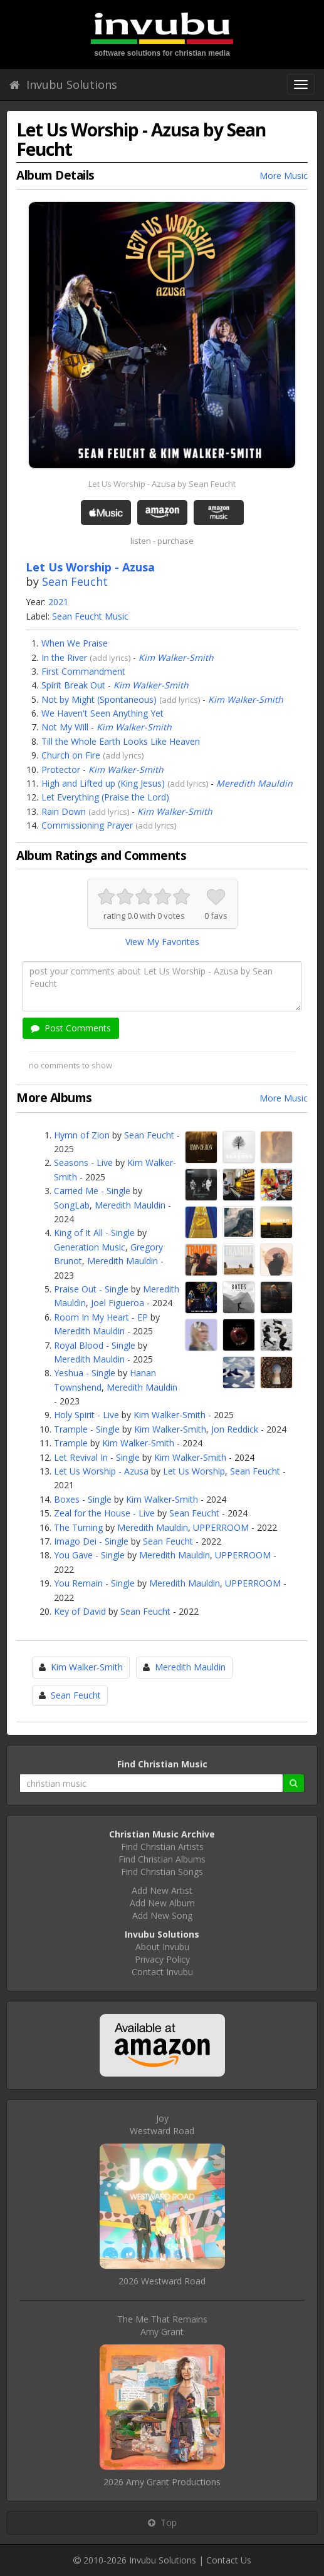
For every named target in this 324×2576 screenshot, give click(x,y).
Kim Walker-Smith (176, 657)
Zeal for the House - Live (104, 1513)
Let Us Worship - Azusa (101, 1471)
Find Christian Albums (162, 1859)
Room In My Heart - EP (101, 1317)
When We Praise (74, 643)
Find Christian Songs (162, 1872)
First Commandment (83, 671)
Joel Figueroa (117, 1303)
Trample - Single (87, 1429)
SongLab (72, 1205)
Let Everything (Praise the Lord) (105, 797)
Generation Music (89, 1247)
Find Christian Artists (162, 1847)
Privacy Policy (162, 1959)
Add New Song (162, 1915)
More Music (283, 175)
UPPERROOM (221, 1527)
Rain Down (63, 811)
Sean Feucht (75, 581)
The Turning (78, 1527)
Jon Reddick (234, 1429)
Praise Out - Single (91, 1289)
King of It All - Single (94, 1233)
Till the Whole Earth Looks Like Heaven (120, 741)
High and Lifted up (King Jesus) (103, 783)
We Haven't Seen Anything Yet (102, 713)
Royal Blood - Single (94, 1345)
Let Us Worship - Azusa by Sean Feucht (162, 483)
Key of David (80, 1611)
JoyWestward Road (162, 2124)
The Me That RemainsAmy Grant (162, 2325)
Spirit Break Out (73, 685)
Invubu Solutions (63, 84)
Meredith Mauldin (254, 783)
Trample (71, 1443)
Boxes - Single (83, 1499)
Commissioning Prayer (87, 825)
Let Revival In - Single (97, 1457)
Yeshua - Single (84, 1373)
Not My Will (64, 727)
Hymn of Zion (82, 1135)
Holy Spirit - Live (86, 1415)
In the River (64, 657)
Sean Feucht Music (90, 616)
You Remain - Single (94, 1583)
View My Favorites (162, 942)
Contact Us (228, 2560)
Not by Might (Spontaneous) (99, 699)
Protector (60, 769)
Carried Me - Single (92, 1191)
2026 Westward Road (162, 2281)
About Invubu (162, 1947)
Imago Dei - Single (91, 1541)
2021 (58, 602)
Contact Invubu (162, 1972)
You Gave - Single (89, 1555)
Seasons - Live (83, 1162)
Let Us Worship (194, 1471)
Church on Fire (70, 755)
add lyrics (110, 657)
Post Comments (71, 1028)
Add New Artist (162, 1890)
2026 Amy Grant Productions (162, 2482)
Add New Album (162, 1903)
